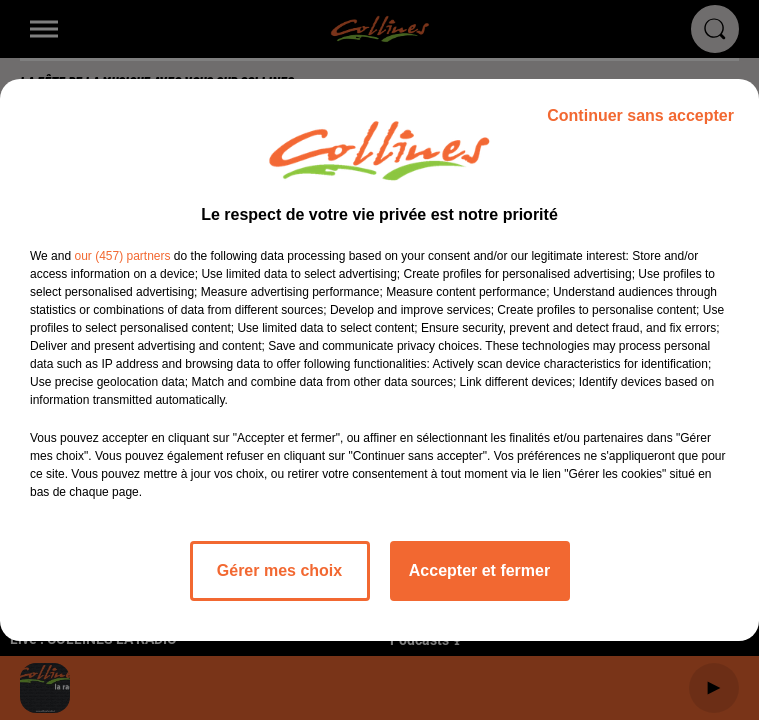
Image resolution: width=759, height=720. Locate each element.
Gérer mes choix (279, 570)
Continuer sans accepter (640, 115)
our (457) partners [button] (122, 256)
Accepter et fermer (479, 570)
